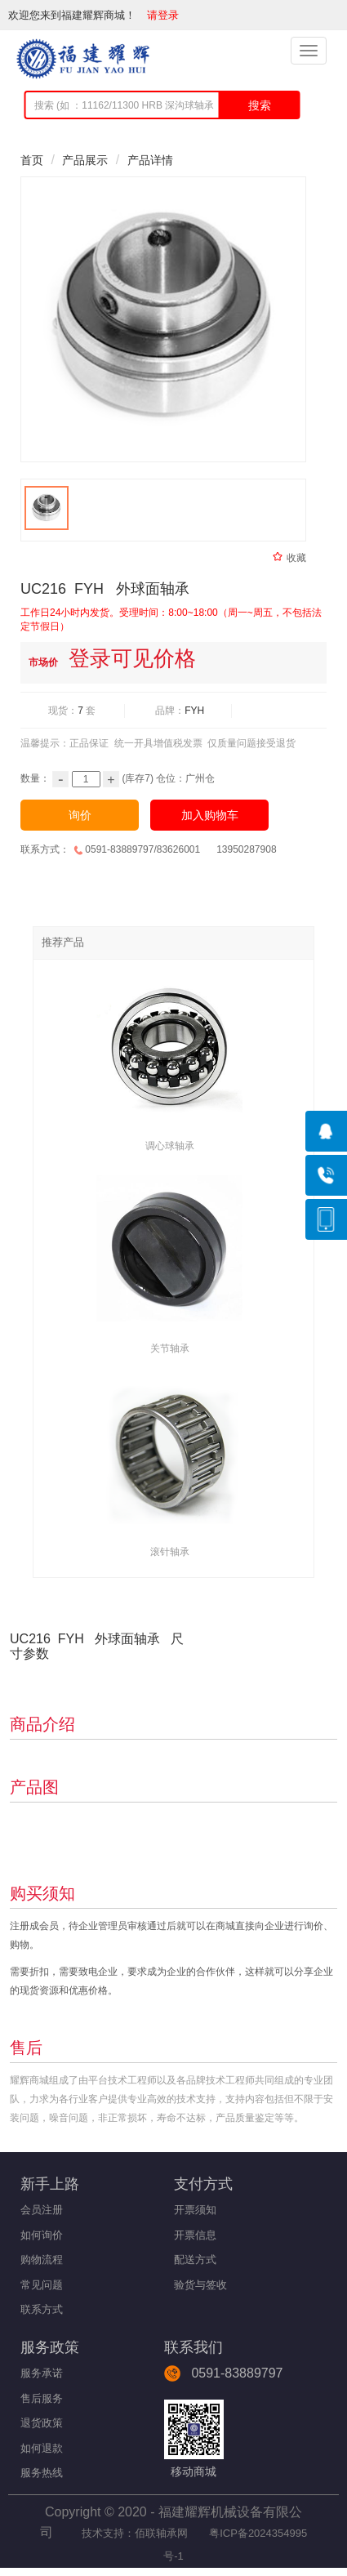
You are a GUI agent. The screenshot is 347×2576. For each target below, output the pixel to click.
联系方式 (41, 2309)
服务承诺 (41, 2373)
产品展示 (85, 160)
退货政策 (41, 2423)
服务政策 (49, 2347)
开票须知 (195, 2210)
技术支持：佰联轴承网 (133, 2533)
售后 (26, 2048)
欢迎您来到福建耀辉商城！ (77, 15)
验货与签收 (200, 2285)
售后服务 (41, 2398)
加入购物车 (209, 815)
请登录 (164, 15)
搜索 (259, 105)
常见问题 (41, 2285)
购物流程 (41, 2259)
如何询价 (41, 2235)
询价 (80, 815)
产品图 (34, 1787)
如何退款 (41, 2448)
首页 (31, 160)
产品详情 (150, 160)
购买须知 (42, 1893)
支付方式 (203, 2184)
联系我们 (193, 2347)
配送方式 (195, 2259)
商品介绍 (42, 1724)
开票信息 (195, 2235)
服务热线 (41, 2473)
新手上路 (49, 2184)
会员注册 (41, 2210)
